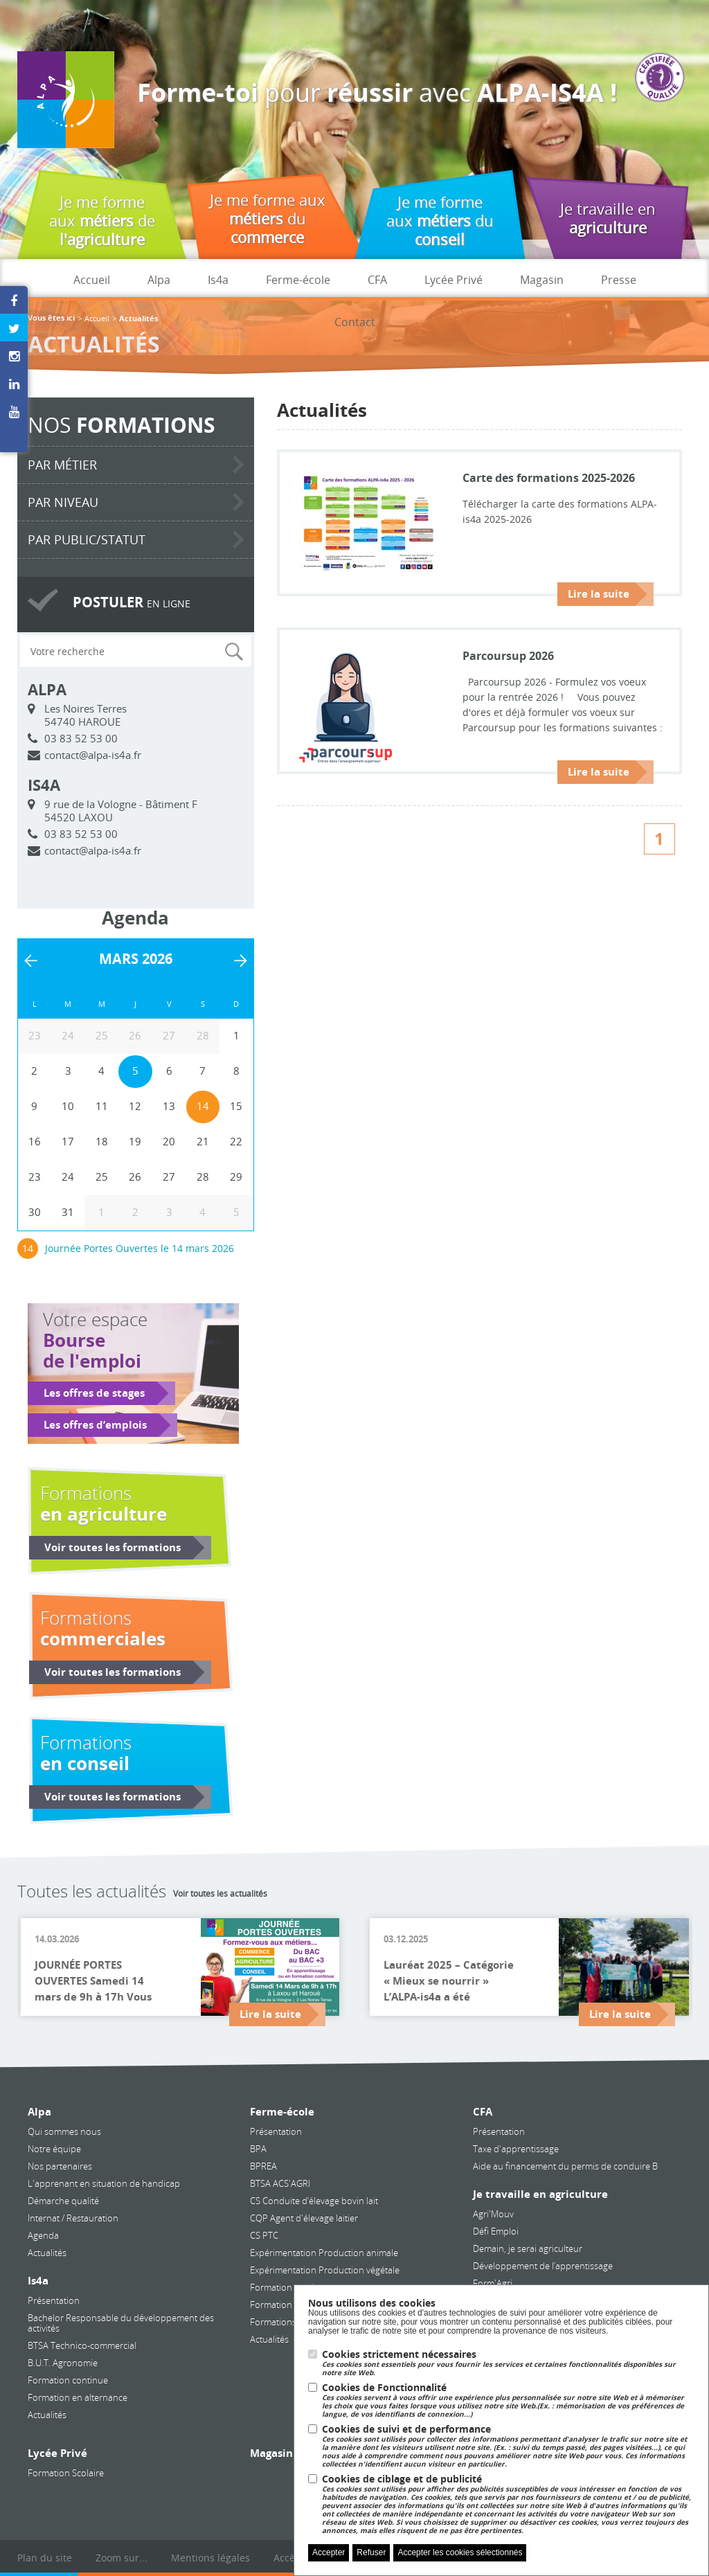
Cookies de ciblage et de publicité (508, 2504)
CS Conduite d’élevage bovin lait (314, 2200)
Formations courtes (289, 2322)
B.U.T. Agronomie (63, 2362)
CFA (377, 279)
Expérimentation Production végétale (325, 2270)
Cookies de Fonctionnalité (508, 2400)
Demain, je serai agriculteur (527, 2248)
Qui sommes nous (64, 2131)
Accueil (91, 279)
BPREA (263, 2166)
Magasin (542, 279)
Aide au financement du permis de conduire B (565, 2166)
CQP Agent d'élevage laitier (304, 2218)
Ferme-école (298, 279)
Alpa (158, 279)
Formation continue (68, 2380)
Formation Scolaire (66, 2473)
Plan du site (44, 2557)
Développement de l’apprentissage (543, 2266)
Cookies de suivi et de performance (508, 2446)
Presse (618, 279)
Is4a (218, 279)
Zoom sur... (121, 2557)
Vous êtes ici (51, 318)
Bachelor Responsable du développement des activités (121, 2322)
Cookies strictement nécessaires (508, 2363)
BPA (258, 2149)
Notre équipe (54, 2149)
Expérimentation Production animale (324, 2252)
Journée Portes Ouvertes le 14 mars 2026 (139, 1248)
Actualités (47, 2252)
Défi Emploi (496, 2231)
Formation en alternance (77, 2397)
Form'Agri (492, 2283)
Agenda (43, 2235)
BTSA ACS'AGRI (280, 2183)
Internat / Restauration (73, 2218)
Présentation (54, 2300)
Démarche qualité (63, 2200)
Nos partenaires (60, 2166)
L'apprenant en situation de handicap (104, 2183)
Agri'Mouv (493, 2214)
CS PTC (264, 2235)
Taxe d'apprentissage (516, 2149)
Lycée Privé (453, 279)
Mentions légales (210, 2557)
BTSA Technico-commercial (82, 2345)
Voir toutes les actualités (220, 1893)
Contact (354, 322)
